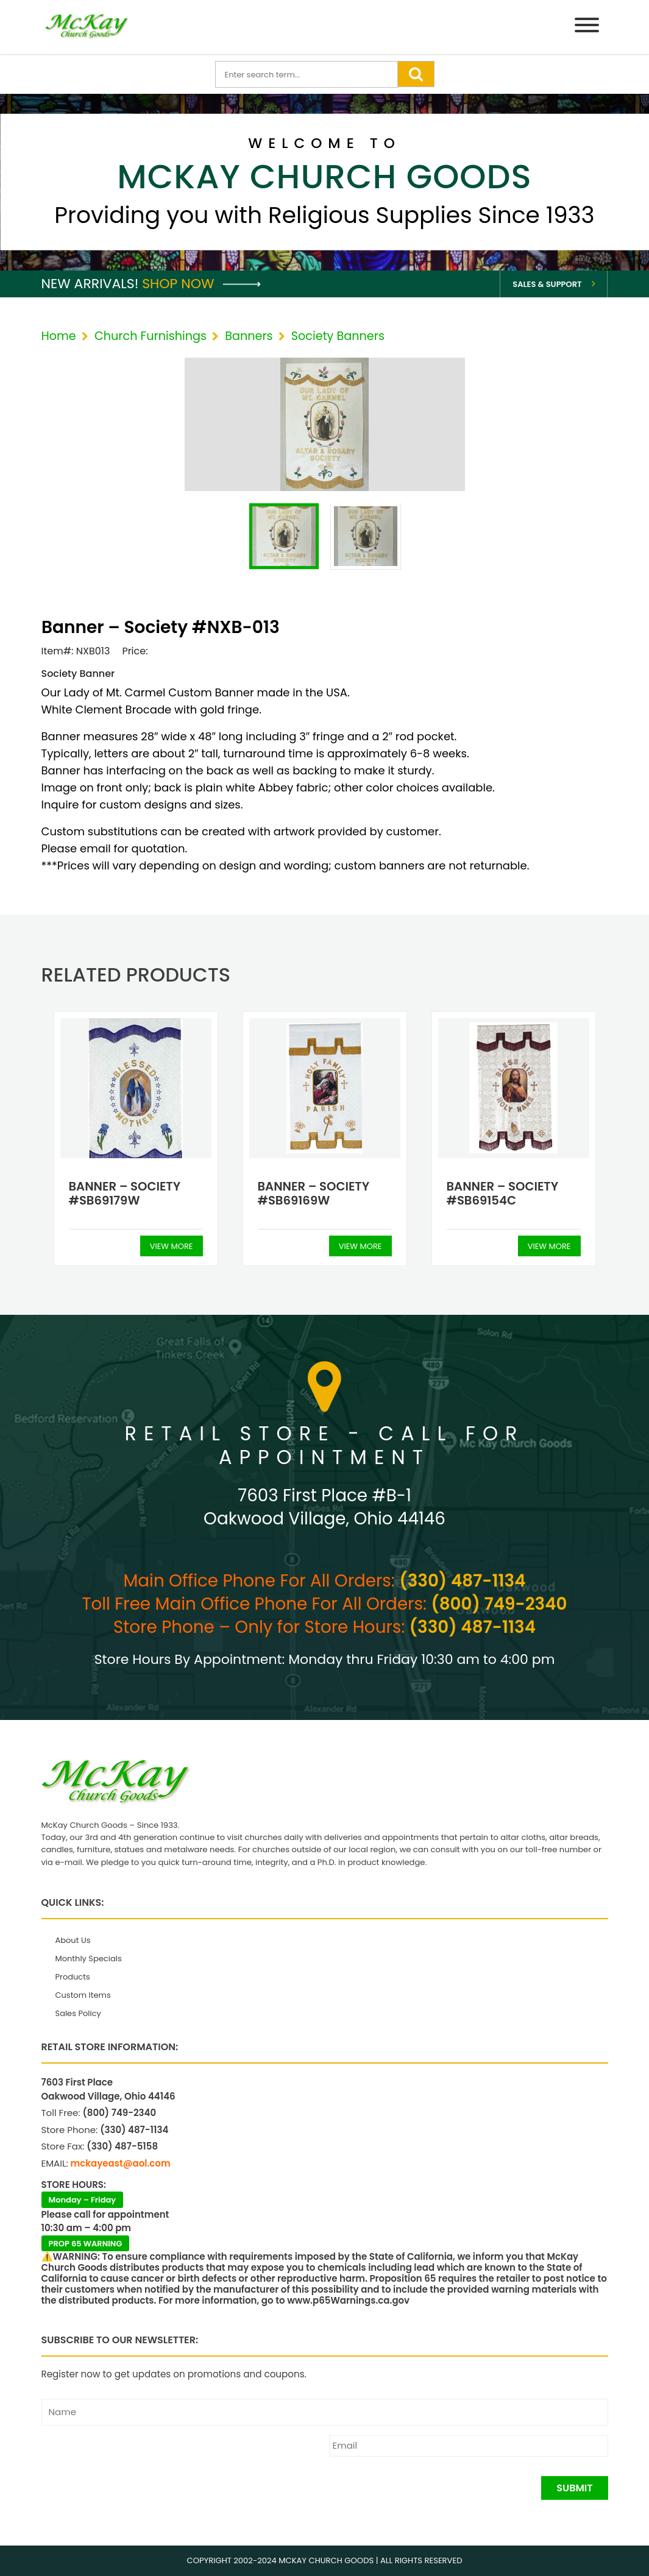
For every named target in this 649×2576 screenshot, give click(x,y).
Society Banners (338, 336)
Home (58, 336)
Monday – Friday (82, 2200)
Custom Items (83, 1995)
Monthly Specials (88, 1958)
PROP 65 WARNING (85, 2243)
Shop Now (201, 283)
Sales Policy (78, 2013)
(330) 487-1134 (462, 1581)
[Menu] (587, 27)
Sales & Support (546, 284)
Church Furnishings (150, 336)
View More (171, 1246)
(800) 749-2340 (499, 1604)
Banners (248, 336)
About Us (73, 1940)
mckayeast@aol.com (121, 2163)
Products (72, 1977)
